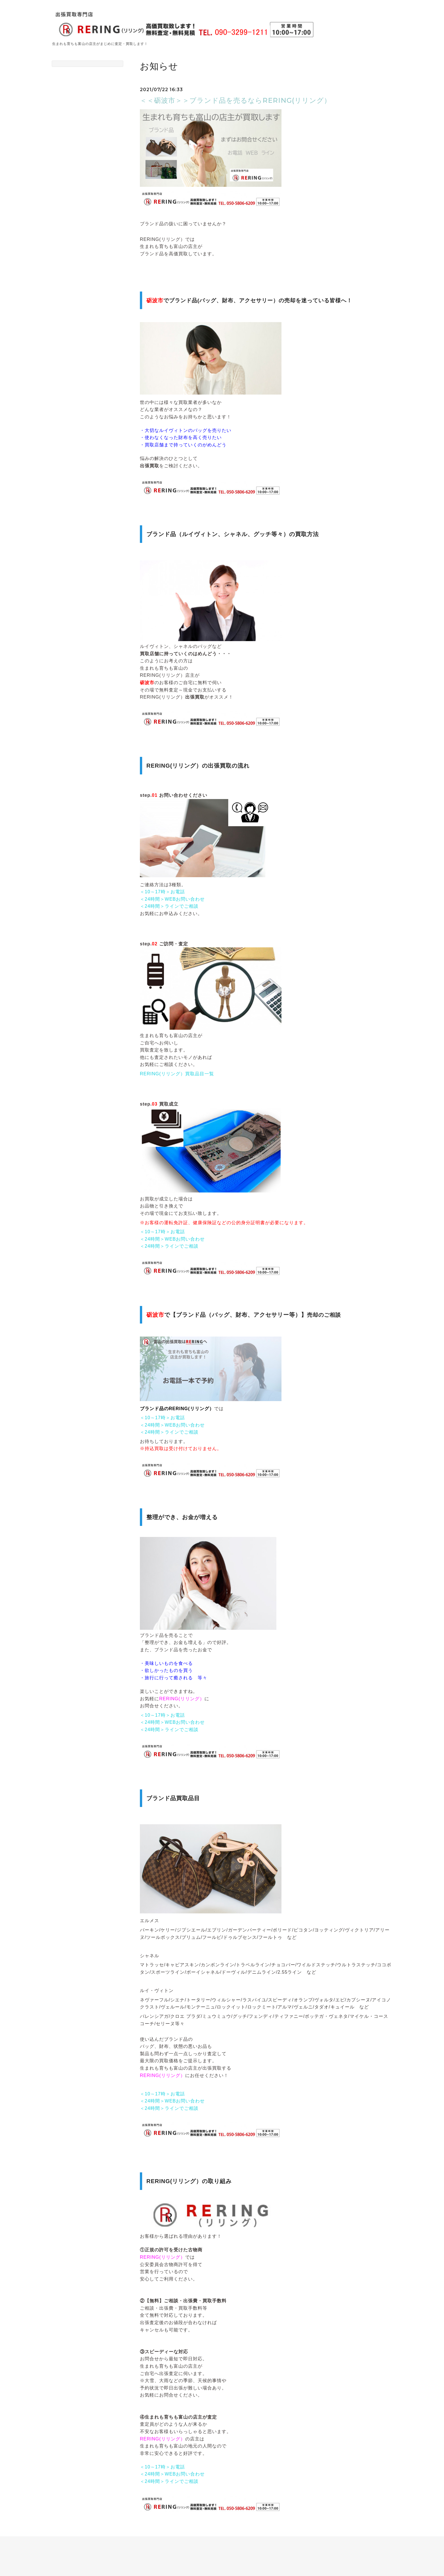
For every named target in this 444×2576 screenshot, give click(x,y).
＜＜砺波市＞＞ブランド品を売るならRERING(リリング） (235, 100)
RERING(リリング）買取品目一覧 (177, 1073)
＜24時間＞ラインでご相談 (169, 906)
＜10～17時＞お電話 (162, 891)
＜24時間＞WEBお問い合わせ (172, 899)
